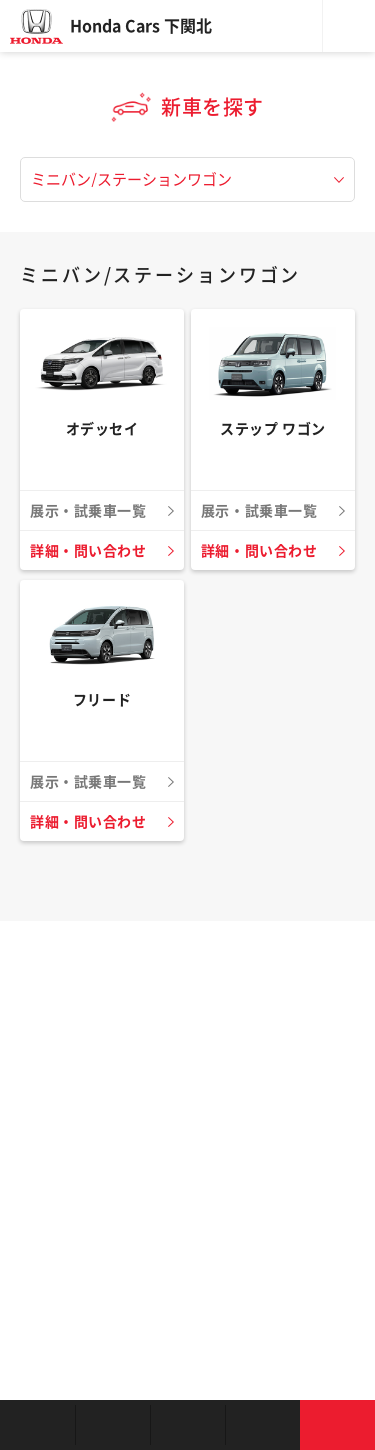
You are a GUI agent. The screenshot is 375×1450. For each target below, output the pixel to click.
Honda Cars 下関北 (141, 26)
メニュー (349, 26)
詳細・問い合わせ (88, 551)
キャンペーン (262, 1425)
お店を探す (37, 1425)
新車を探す (112, 1425)
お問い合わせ (337, 1425)
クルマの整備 (187, 1425)
